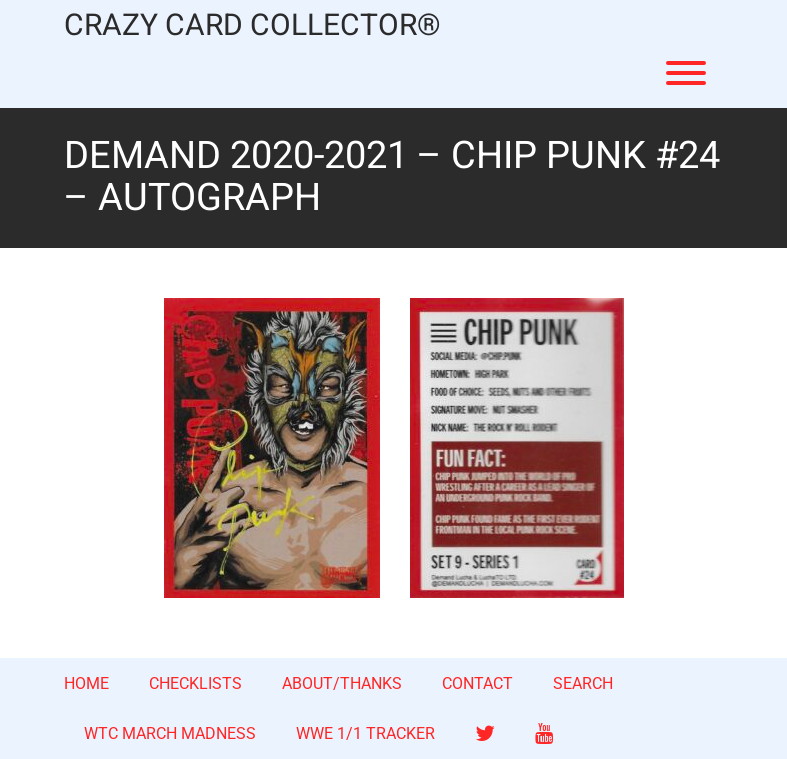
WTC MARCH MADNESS (170, 733)
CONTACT (477, 683)
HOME (86, 683)
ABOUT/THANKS (342, 683)
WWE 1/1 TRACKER (365, 733)
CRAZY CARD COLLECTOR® (252, 26)
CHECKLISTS (195, 683)
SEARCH (583, 683)
